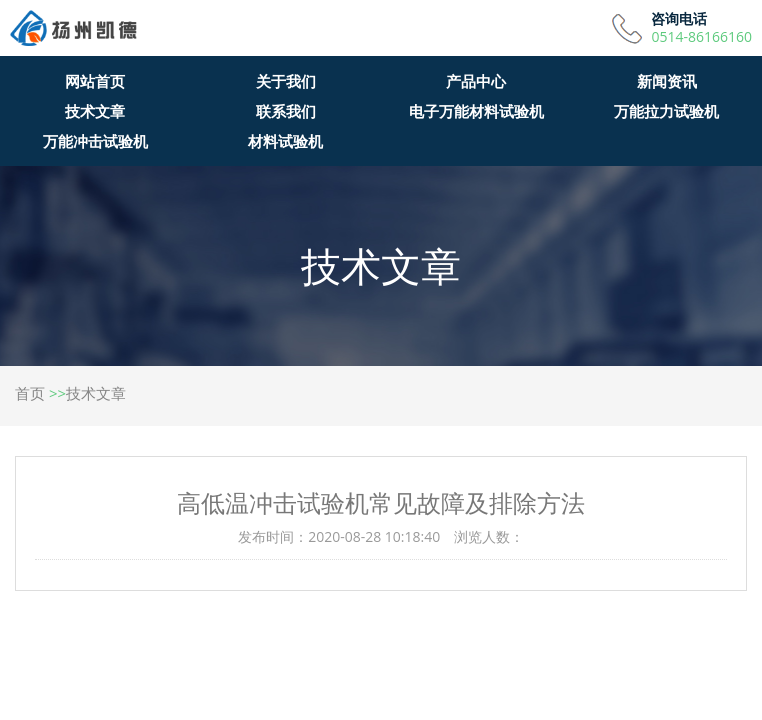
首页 (30, 393)
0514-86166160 (701, 37)
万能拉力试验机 (666, 111)
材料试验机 (285, 141)
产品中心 (476, 81)
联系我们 (286, 111)
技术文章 (95, 111)
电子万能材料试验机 (476, 111)
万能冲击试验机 (95, 141)
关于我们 (286, 81)
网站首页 (95, 81)
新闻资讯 (667, 81)
